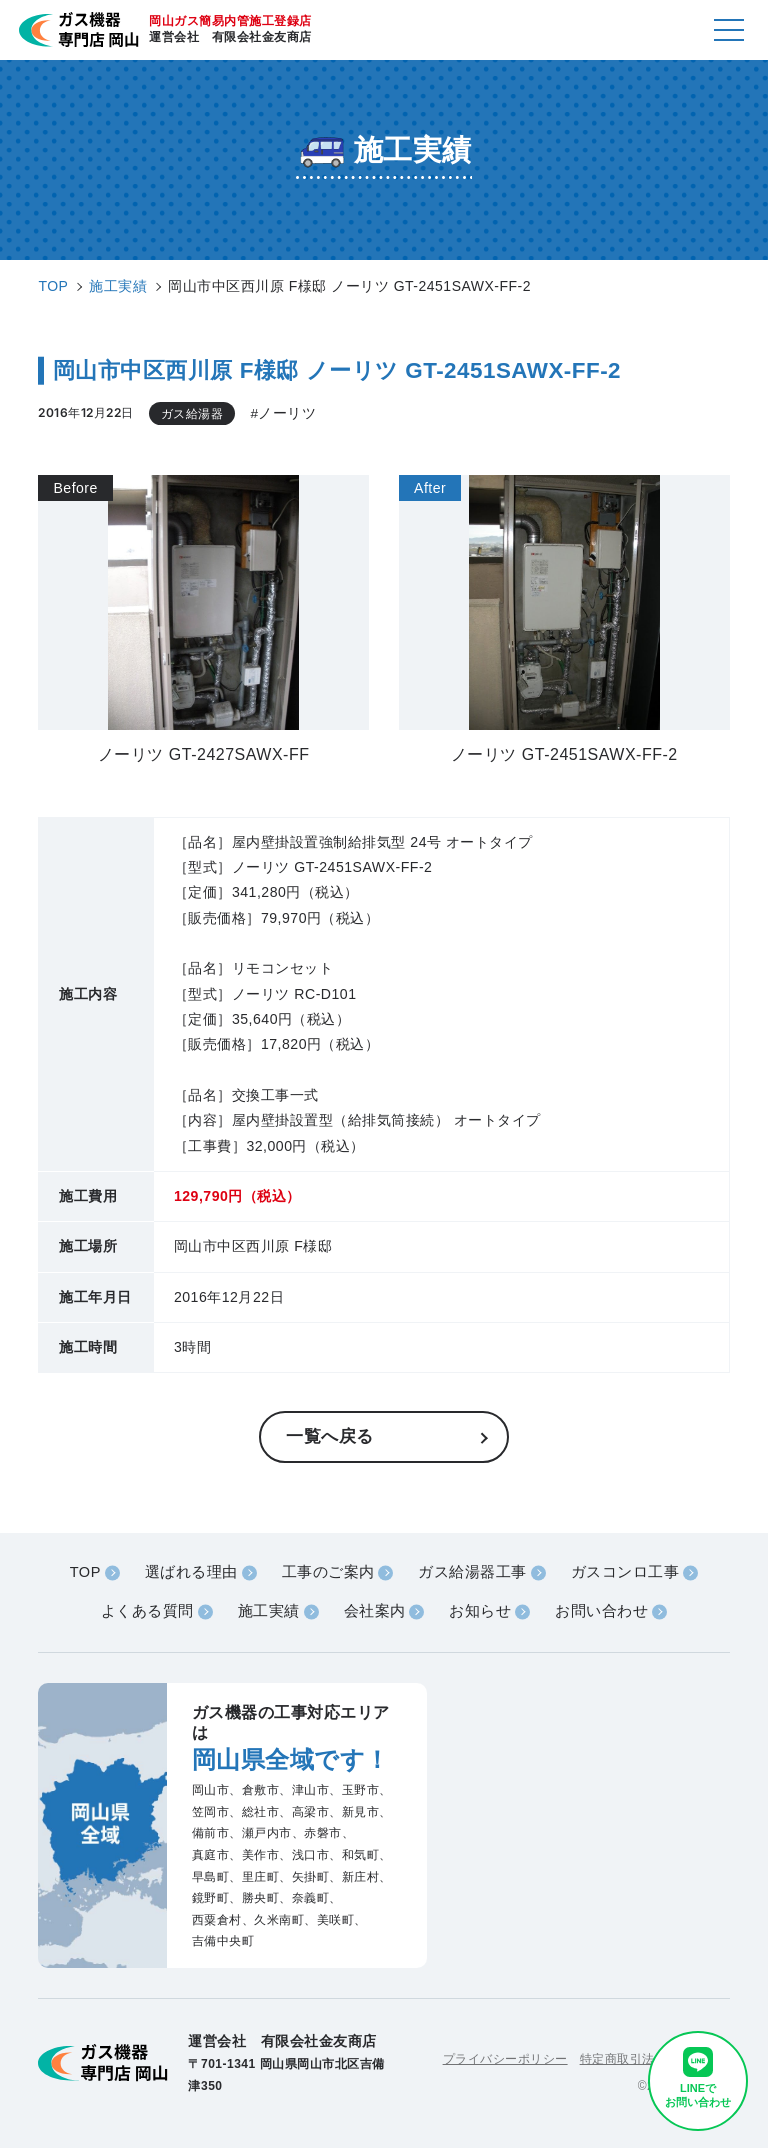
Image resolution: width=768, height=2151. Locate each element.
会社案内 (374, 1614)
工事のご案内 (328, 1574)
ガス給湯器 (192, 413)
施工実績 (268, 1614)
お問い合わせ (602, 1614)
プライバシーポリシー (505, 2061)
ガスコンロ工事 (626, 1574)
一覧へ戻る (332, 1438)
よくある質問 (145, 1614)
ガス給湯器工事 (473, 1574)
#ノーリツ (283, 414)
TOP (84, 1574)
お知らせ (481, 1614)
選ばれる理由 (190, 1574)
